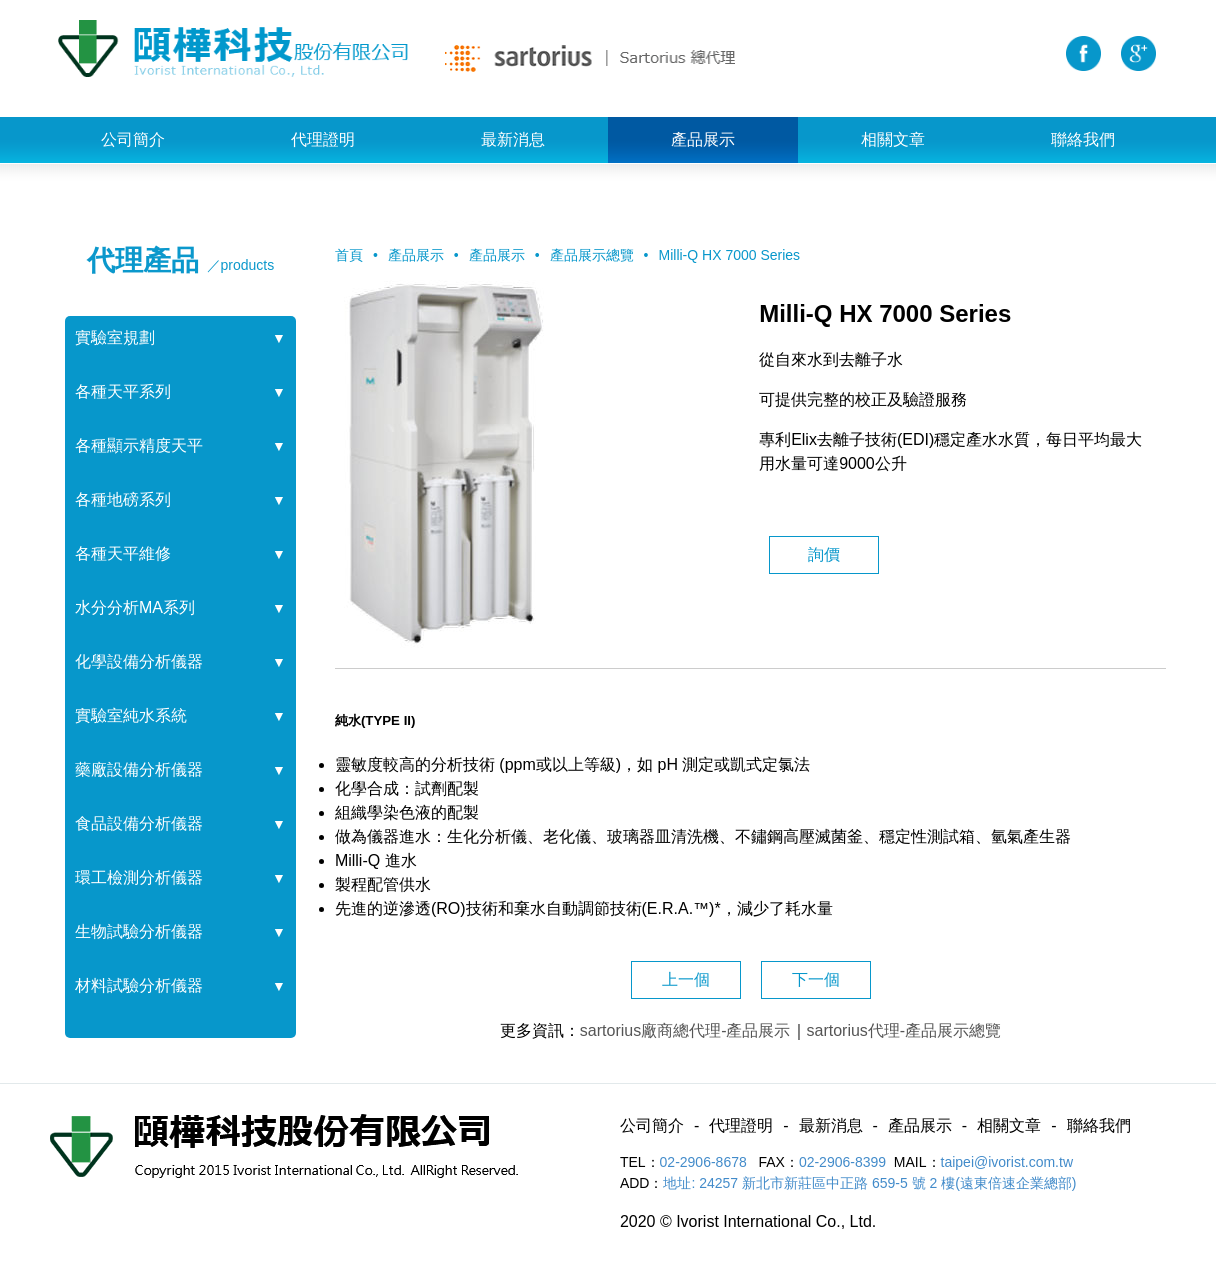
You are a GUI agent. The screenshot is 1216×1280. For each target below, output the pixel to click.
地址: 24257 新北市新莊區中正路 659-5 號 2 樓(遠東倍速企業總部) (869, 1183)
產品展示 (703, 139)
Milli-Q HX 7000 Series (730, 255)
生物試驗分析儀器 (139, 931)
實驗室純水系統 (131, 715)
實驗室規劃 (115, 337)
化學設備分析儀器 (139, 661)
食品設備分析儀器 (139, 823)
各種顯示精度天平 (139, 445)
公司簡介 (133, 139)
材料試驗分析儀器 (139, 985)
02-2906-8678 (705, 1162)
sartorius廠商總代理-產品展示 (685, 1030)
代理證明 (323, 139)
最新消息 (513, 139)
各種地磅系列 (123, 499)
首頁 (349, 255)
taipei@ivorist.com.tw (1007, 1162)
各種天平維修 (123, 553)
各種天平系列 (123, 391)
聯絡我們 (1083, 139)
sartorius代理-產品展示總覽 (904, 1030)
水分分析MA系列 (135, 607)
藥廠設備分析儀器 (139, 769)
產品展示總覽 (592, 255)
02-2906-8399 (842, 1162)
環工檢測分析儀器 (139, 877)
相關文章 (893, 139)
